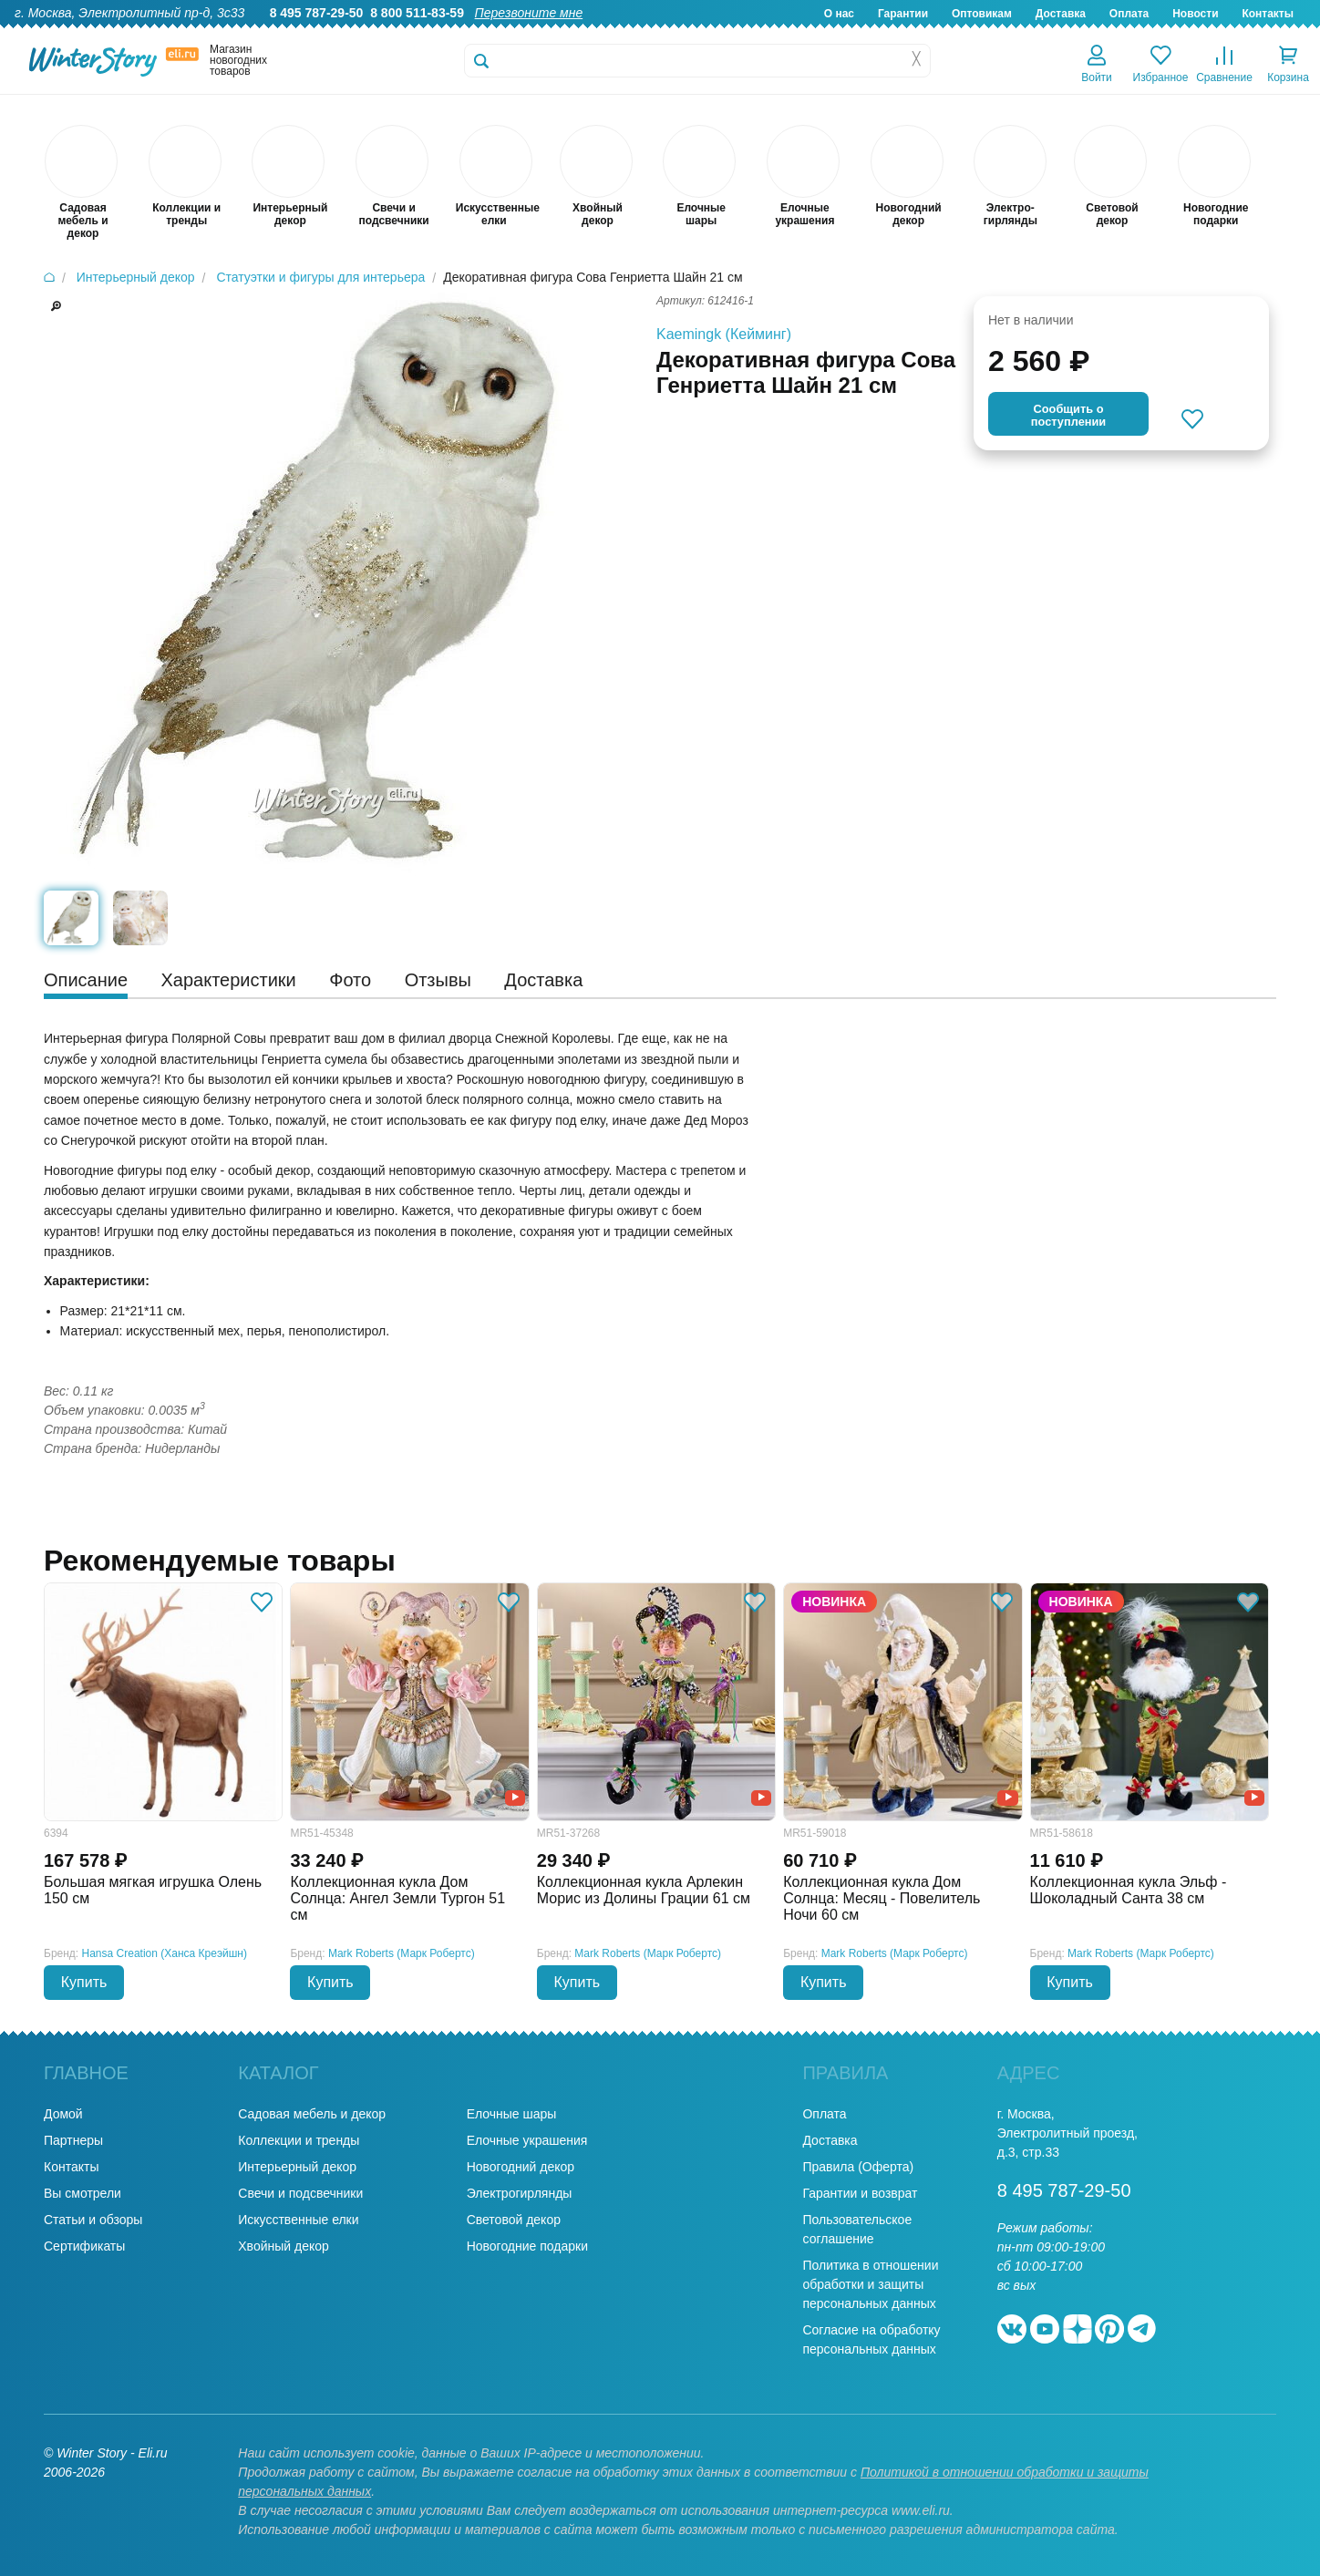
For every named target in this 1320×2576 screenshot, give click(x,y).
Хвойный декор (283, 2246)
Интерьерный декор (297, 2166)
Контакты (1268, 13)
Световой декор (514, 2219)
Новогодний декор (520, 2166)
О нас (839, 13)
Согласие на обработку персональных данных (871, 2339)
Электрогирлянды (519, 2193)
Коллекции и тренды (298, 2140)
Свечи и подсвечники (300, 2193)
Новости (1195, 13)
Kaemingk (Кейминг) (723, 334)
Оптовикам (982, 13)
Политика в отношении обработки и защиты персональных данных (870, 2284)
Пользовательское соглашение (857, 2229)
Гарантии (903, 13)
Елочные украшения (527, 2140)
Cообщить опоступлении (1068, 415)
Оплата (1129, 13)
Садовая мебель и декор (312, 2114)
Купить (84, 1982)
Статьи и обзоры (93, 2219)
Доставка (1061, 13)
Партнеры (73, 2140)
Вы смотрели (82, 2193)
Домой (63, 2114)
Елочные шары (512, 2114)
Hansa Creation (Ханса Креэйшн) (164, 1953)
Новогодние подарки (527, 2246)
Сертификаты (84, 2246)
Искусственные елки (298, 2219)
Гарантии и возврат (859, 2193)
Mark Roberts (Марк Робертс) (401, 1953)
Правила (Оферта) (857, 2166)
